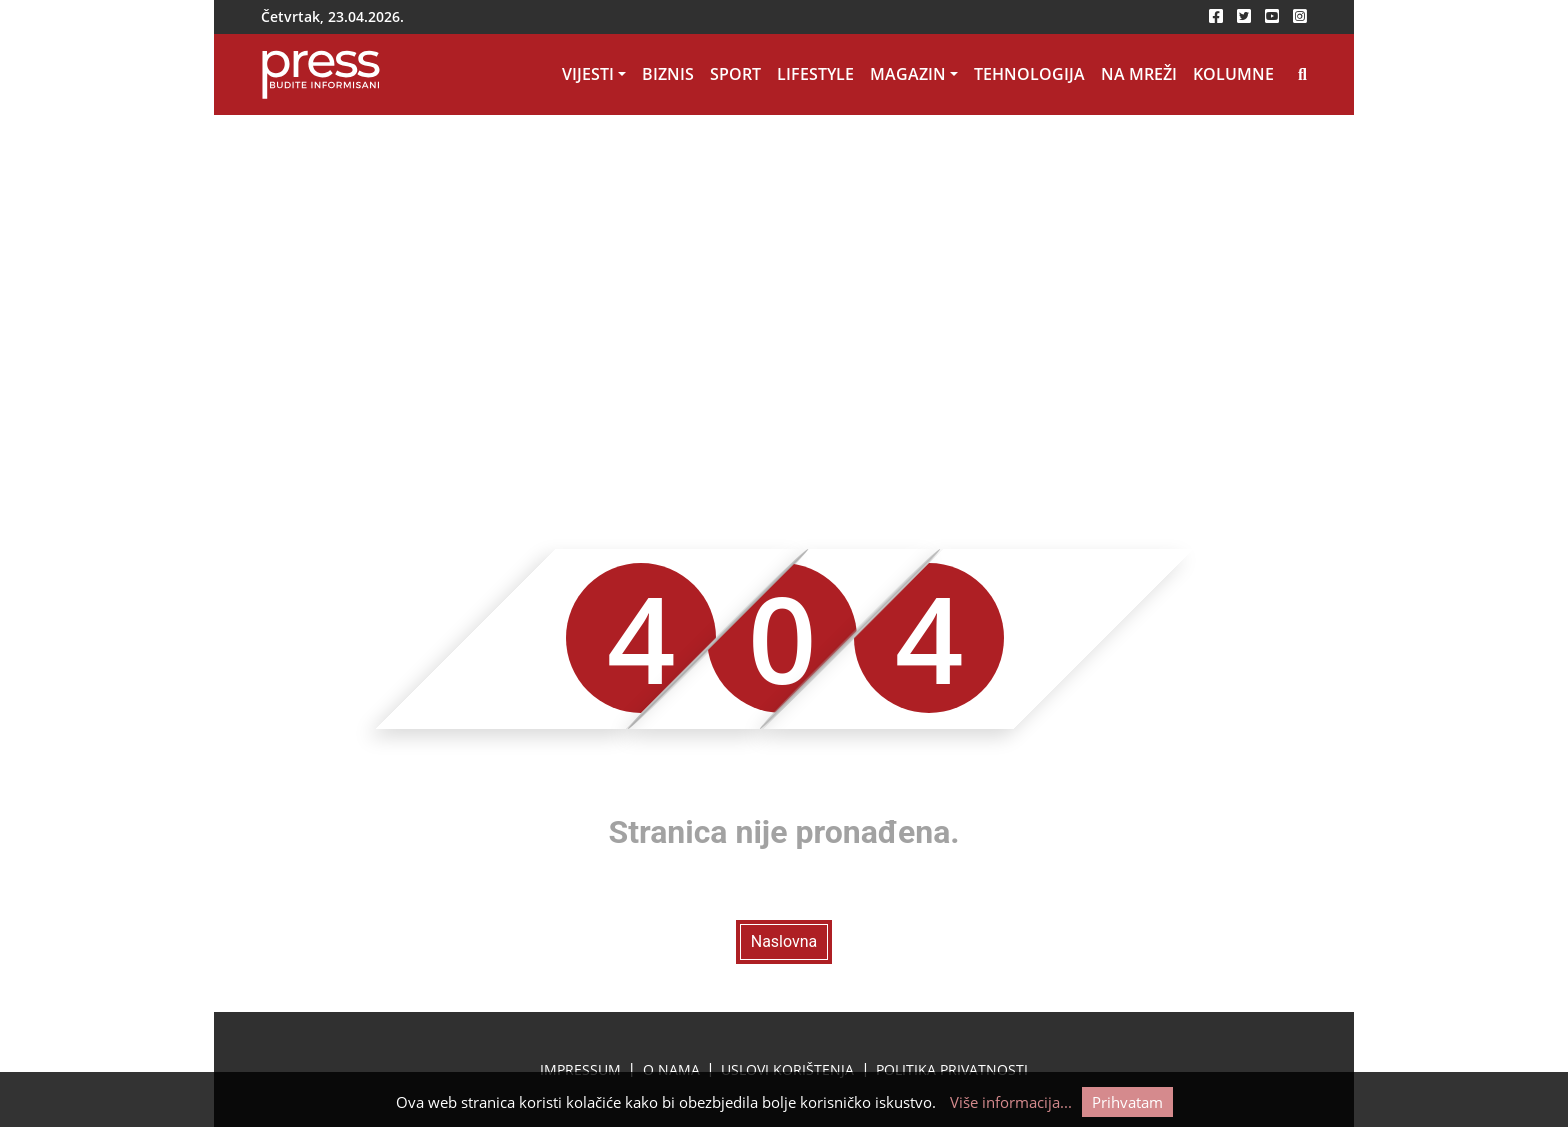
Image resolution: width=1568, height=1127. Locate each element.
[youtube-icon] (1272, 16)
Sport (735, 74)
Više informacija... (1011, 1102)
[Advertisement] (784, 265)
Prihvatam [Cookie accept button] (1127, 1102)
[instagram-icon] (1300, 16)
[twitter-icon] (1244, 16)
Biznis (668, 74)
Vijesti (588, 74)
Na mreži (1139, 74)
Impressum (580, 1069)
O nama (671, 1069)
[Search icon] (1302, 74)
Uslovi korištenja (787, 1069)
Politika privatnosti (952, 1069)
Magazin (908, 74)
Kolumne (1233, 74)
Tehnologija (1029, 74)
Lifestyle (815, 74)
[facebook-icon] (1216, 16)
